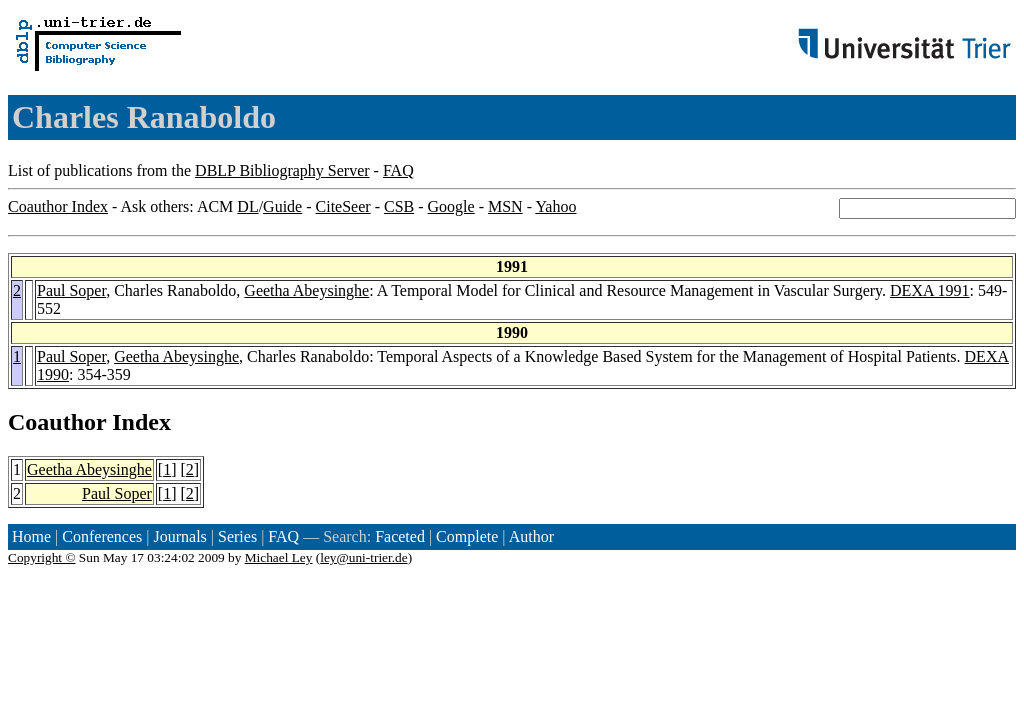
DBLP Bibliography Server (282, 170)
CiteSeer (343, 206)
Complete (467, 536)
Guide (282, 206)
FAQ (398, 170)
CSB (399, 206)
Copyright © (42, 557)
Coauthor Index (58, 206)
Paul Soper (71, 290)
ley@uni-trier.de (363, 557)
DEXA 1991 (930, 290)
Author (531, 536)
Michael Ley (279, 557)
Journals (179, 536)
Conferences (102, 536)
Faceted (400, 536)
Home (31, 536)
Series (237, 536)
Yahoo (555, 206)
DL (247, 206)
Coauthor (57, 422)
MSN (505, 206)
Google (451, 206)
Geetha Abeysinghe (306, 290)
